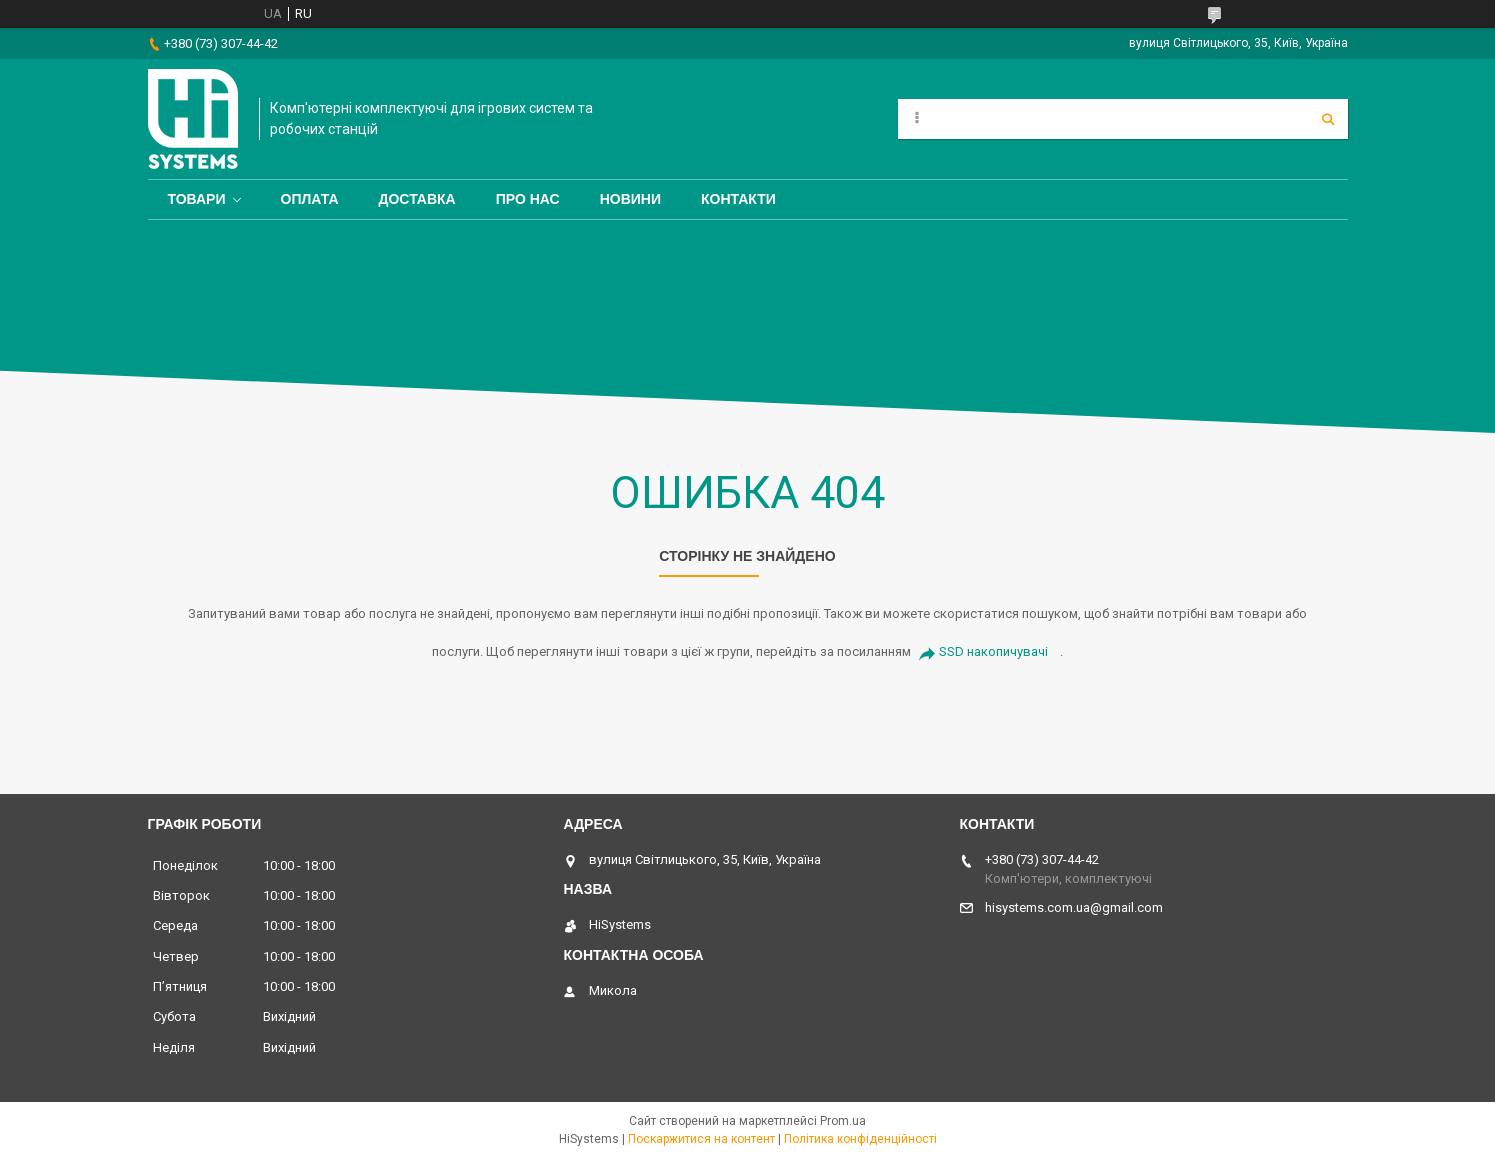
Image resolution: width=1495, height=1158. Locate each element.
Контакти (738, 199)
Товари (197, 199)
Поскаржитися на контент (701, 1139)
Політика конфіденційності (860, 1139)
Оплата (310, 199)
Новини (630, 199)
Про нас (528, 199)
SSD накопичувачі (993, 651)
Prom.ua (843, 1121)
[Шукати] (1328, 119)
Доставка (417, 199)
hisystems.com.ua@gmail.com (1074, 907)
